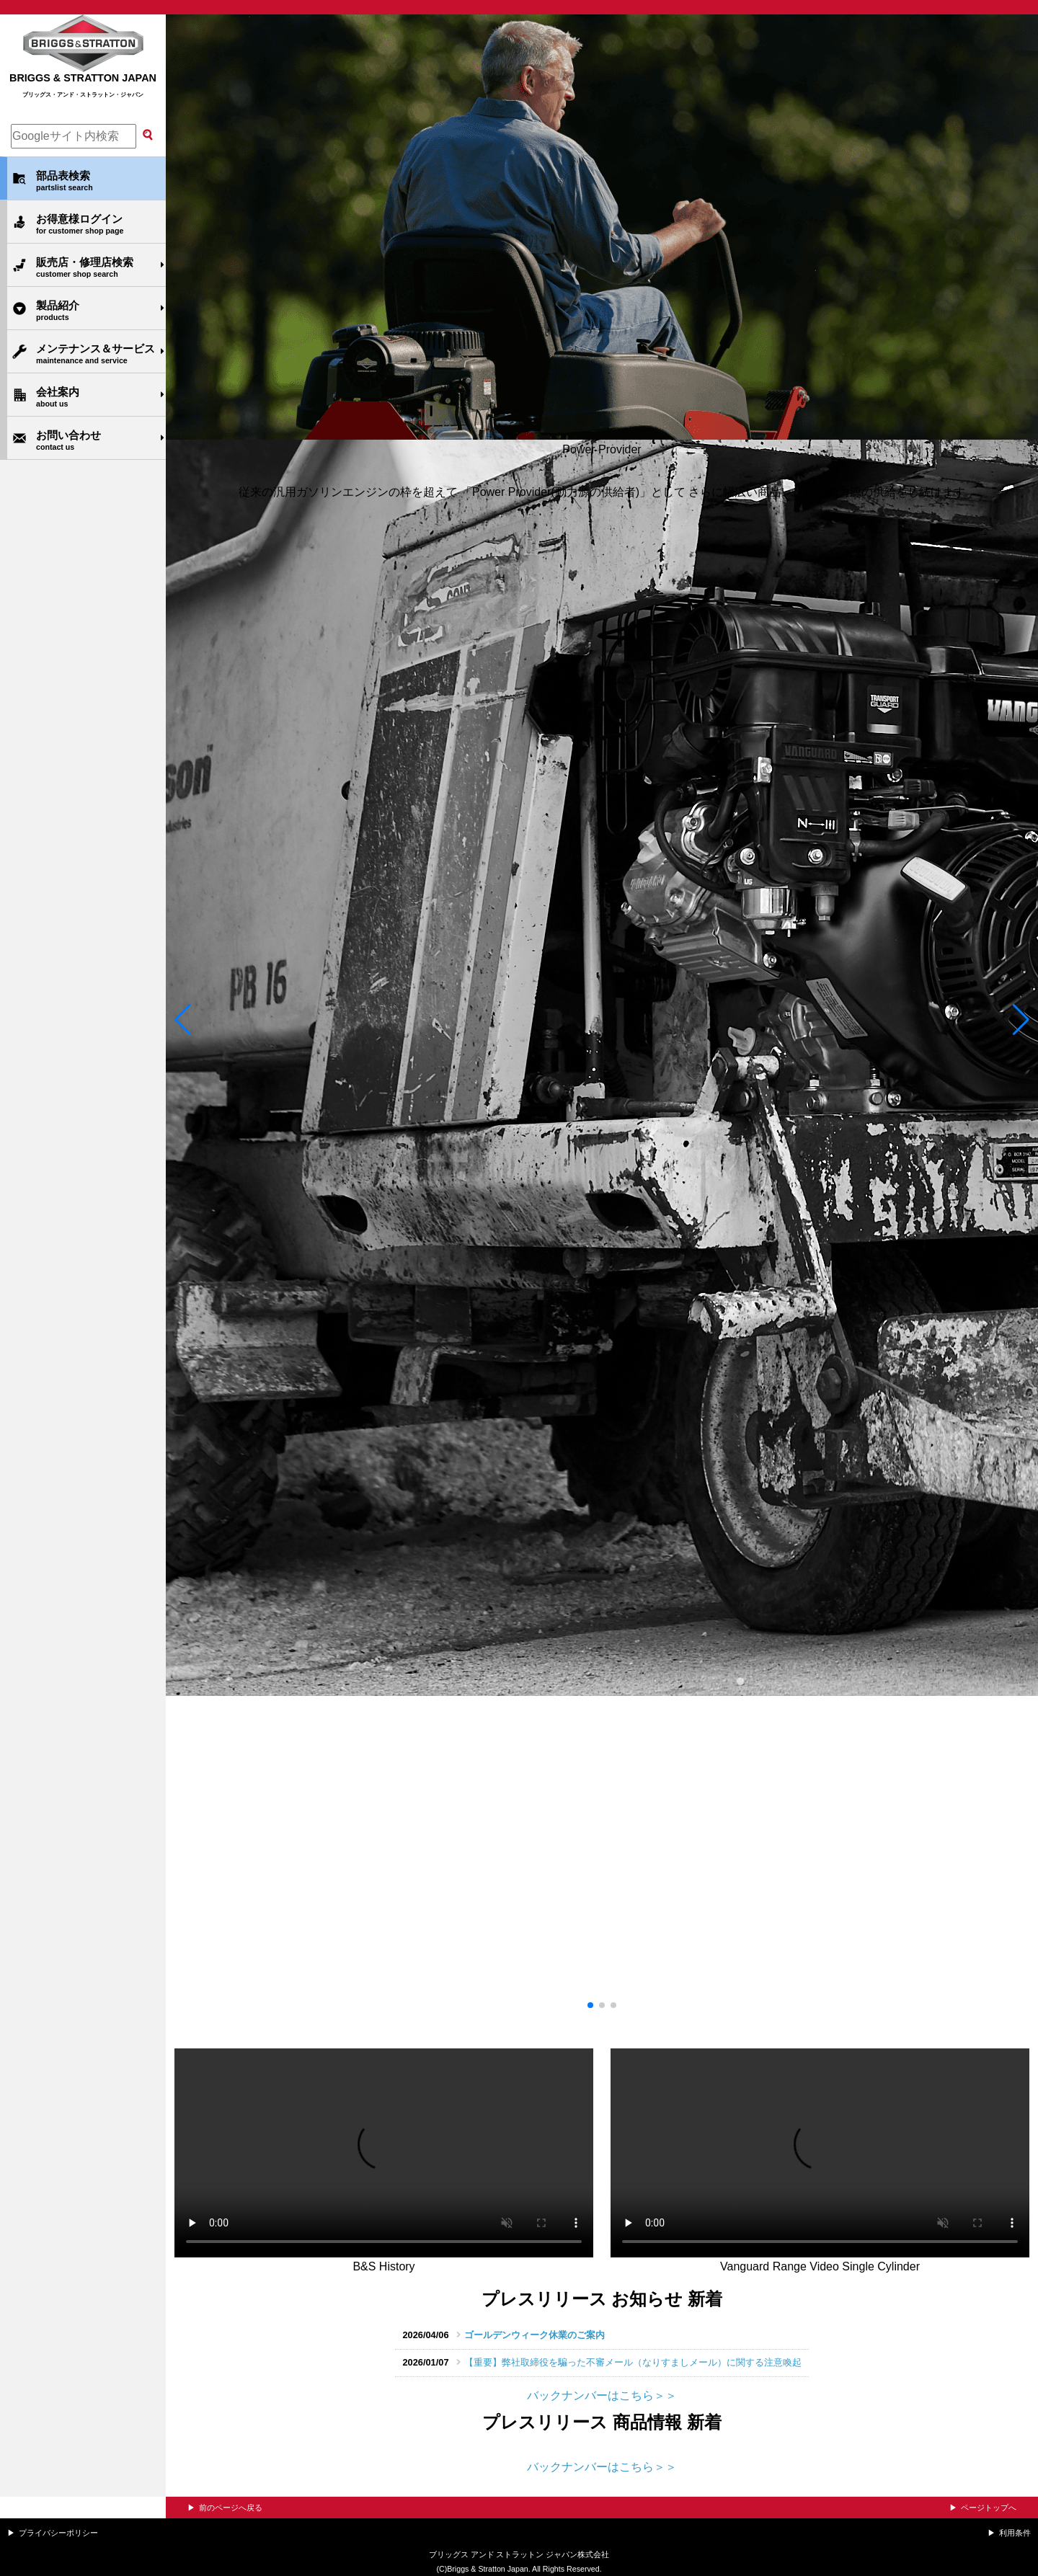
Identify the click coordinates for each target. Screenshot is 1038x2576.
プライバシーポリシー (58, 2532)
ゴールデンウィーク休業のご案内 (534, 2334)
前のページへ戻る (230, 2507)
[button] (182, 1023)
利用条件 (1015, 2532)
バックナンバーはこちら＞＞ (602, 2395)
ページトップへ (988, 2507)
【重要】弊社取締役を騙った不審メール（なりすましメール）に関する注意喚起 (633, 2362)
